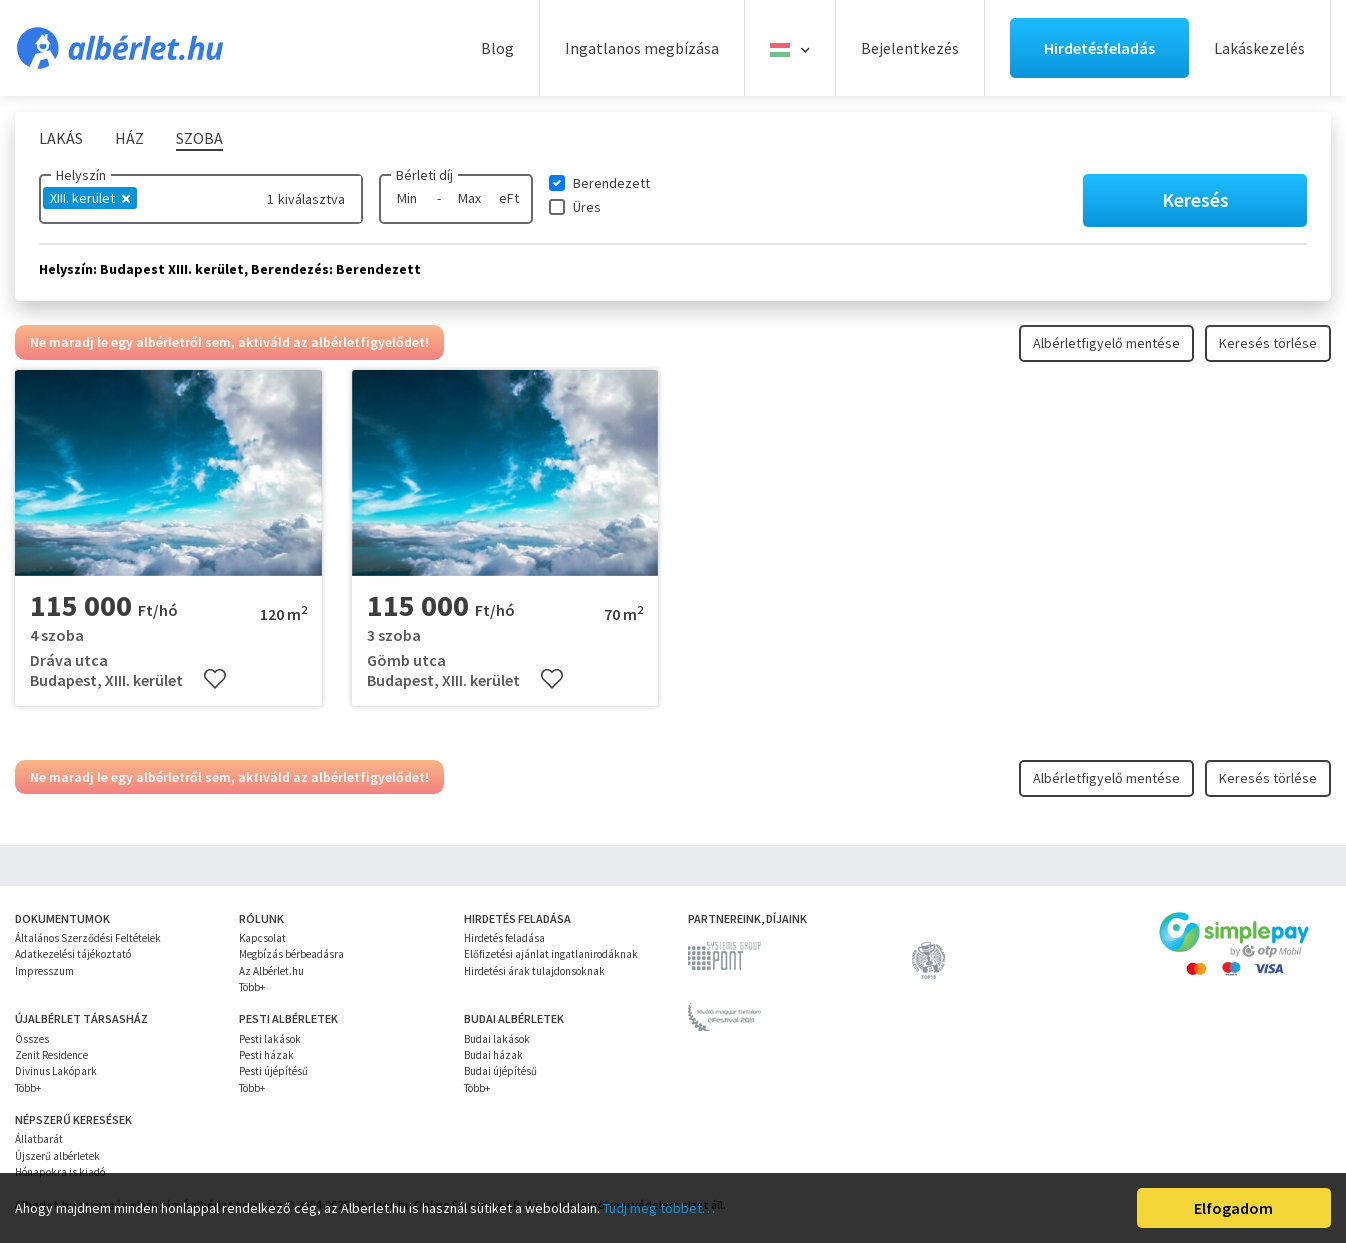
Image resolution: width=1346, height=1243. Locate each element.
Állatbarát (39, 1139)
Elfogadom (1233, 1208)
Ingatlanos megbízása (642, 48)
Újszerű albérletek (57, 1156)
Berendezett (611, 183)
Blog (497, 48)
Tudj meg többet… (659, 1208)
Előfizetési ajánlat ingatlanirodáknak (551, 954)
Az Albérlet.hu (271, 971)
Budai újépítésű (500, 1071)
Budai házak (493, 1055)
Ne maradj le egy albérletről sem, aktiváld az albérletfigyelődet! (229, 342)
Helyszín (81, 175)
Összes (32, 1039)
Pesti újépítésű (273, 1071)
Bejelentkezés (910, 48)
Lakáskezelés (1259, 48)
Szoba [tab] (199, 138)
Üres (587, 207)
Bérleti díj (424, 175)
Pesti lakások (270, 1039)
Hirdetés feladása (504, 938)
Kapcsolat (262, 938)
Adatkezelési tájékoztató (73, 954)
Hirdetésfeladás (1099, 48)
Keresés (1195, 199)
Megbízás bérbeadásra (291, 954)
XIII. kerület (90, 198)
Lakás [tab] (61, 138)
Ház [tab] (129, 138)
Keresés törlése (1268, 343)
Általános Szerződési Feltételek (88, 938)
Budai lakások (497, 1039)
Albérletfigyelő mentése (1106, 343)
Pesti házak (266, 1055)
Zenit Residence (51, 1055)
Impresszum (44, 971)
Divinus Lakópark (56, 1071)
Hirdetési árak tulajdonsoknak (534, 971)
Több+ (252, 987)
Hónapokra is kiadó (60, 1172)
